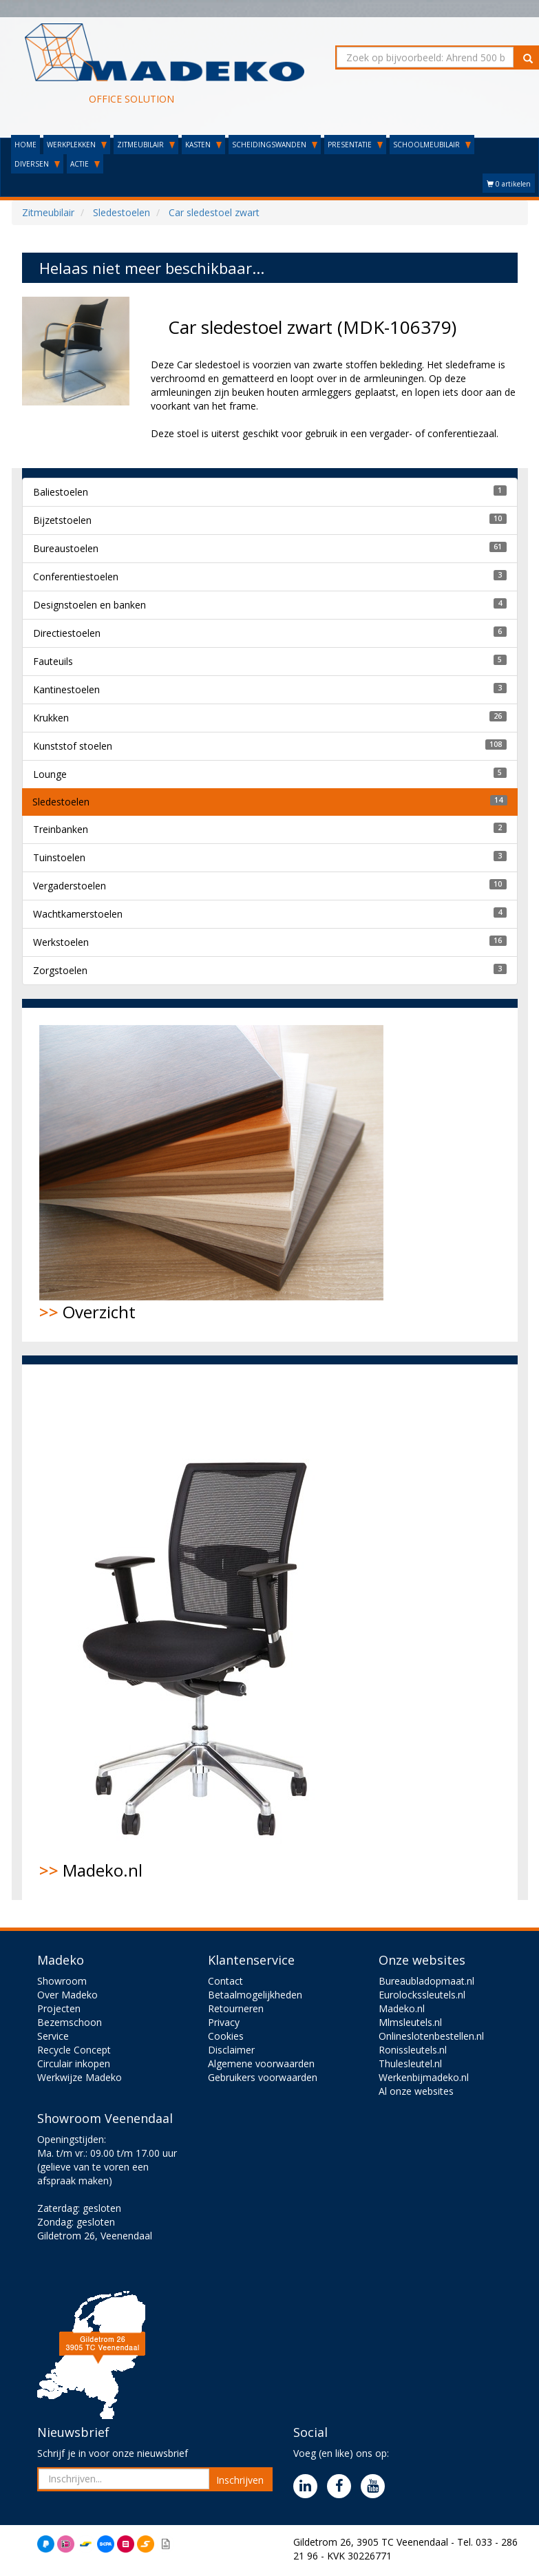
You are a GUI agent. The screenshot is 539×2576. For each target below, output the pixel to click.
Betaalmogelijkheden (255, 1994)
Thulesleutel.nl (410, 2063)
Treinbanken (60, 829)
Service (53, 2035)
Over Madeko (67, 1994)
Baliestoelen (60, 491)
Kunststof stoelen (72, 745)
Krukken (51, 717)
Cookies (226, 2035)
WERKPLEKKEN (77, 144)
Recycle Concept (74, 2049)
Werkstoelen (61, 942)
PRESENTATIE (355, 144)
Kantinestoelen (66, 689)
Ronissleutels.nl (413, 2049)
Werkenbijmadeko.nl (424, 2077)
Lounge (50, 774)
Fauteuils (53, 661)
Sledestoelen (60, 801)
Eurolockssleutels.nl (422, 1994)
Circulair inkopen (73, 2063)
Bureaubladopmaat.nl (426, 1980)
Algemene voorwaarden (261, 2063)
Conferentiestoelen (75, 576)
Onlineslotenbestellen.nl (431, 2035)
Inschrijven (240, 2480)
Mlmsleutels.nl (410, 2022)
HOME (25, 144)
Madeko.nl (204, 1631)
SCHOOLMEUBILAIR (432, 144)
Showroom (62, 1980)
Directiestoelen (67, 633)
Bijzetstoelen (62, 520)
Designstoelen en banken (89, 604)
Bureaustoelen (65, 548)
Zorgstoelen (60, 970)
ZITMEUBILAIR (146, 144)
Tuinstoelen (59, 857)
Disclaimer (231, 2049)
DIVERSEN (37, 164)
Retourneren (236, 2008)
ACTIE (85, 164)
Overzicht (211, 1174)
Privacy (224, 2022)
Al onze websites (416, 2091)
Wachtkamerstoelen (78, 913)
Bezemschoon (69, 2022)
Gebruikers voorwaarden (262, 2077)
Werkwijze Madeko (79, 2077)
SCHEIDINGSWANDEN (274, 144)
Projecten (59, 2008)
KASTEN (203, 144)
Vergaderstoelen (69, 885)
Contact (225, 1980)
